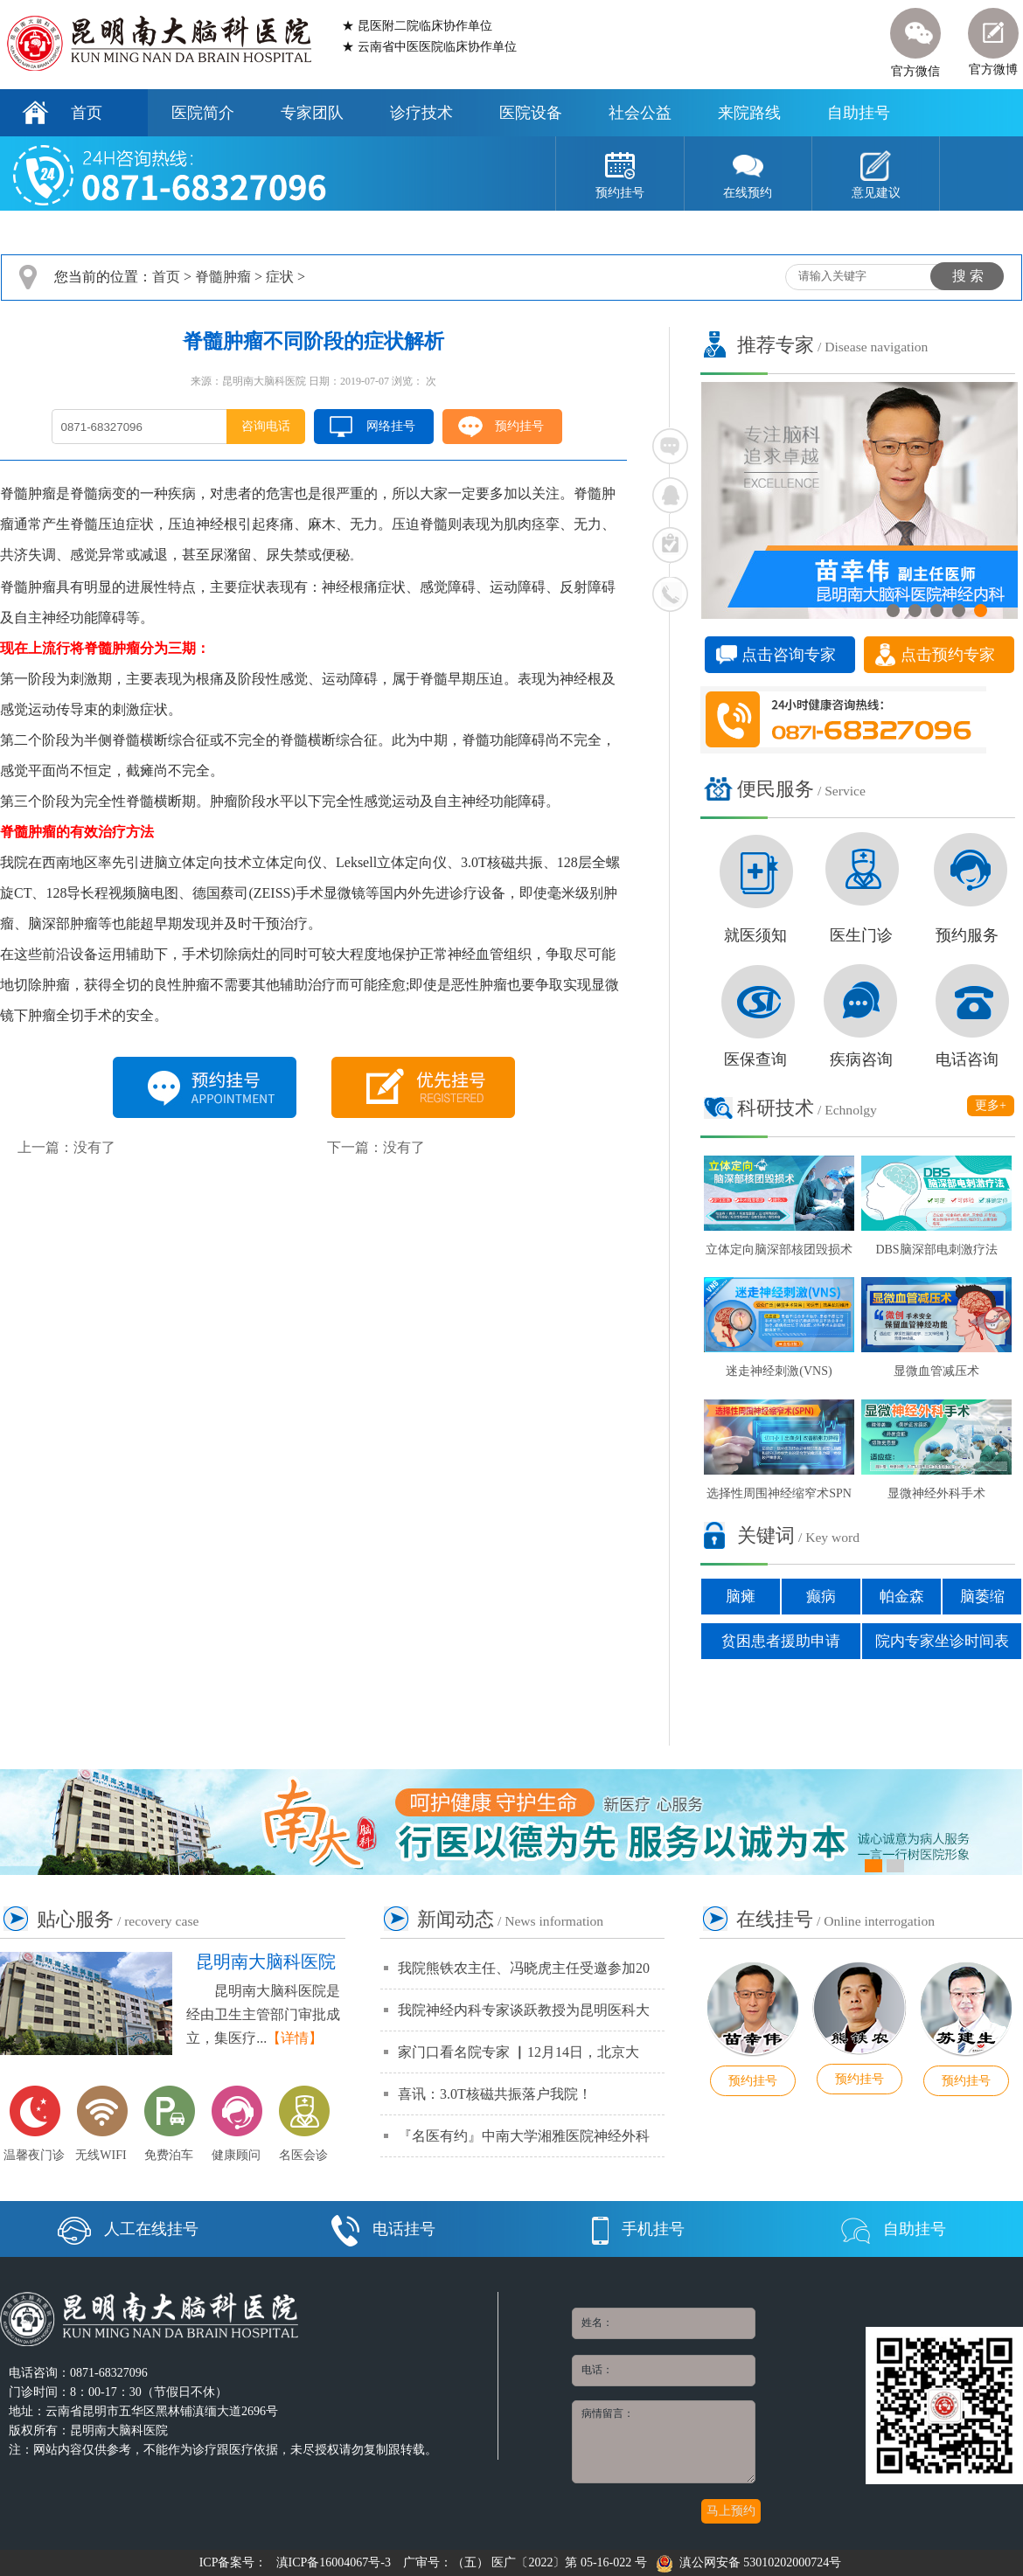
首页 (86, 113)
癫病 (821, 1596)
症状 (280, 276)
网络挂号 (390, 426)
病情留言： (663, 2441)
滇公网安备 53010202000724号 (749, 2562)
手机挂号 (638, 2229)
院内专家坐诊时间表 (942, 1641)
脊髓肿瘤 (223, 276)
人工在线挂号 (128, 2229)
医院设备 (530, 113)
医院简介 (202, 113)
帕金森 (902, 1596)
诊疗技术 (421, 113)
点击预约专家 (948, 654)
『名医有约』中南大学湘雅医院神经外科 (524, 2135)
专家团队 (312, 113)
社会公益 (640, 113)
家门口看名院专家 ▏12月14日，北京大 (518, 2052)
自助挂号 (858, 113)
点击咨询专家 (788, 654)
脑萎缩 (982, 1596)
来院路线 (749, 113)
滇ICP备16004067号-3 (333, 2562)
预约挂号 (519, 426)
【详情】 (295, 2038)
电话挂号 (383, 2229)
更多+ (990, 1105)
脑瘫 (740, 1596)
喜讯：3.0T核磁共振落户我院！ (495, 2093)
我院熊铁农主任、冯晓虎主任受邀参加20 (524, 1968)
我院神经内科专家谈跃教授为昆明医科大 (524, 2010)
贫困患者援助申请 (780, 1641)
